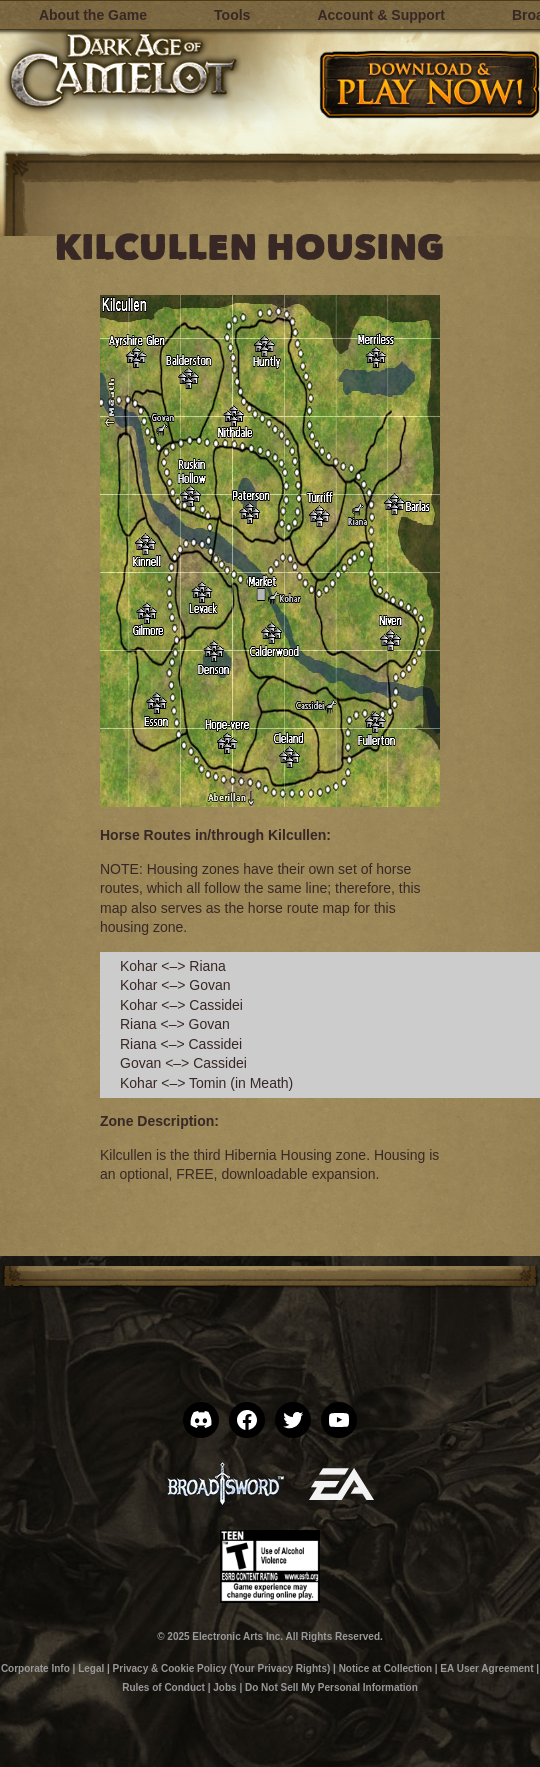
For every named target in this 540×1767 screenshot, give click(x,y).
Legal (91, 1668)
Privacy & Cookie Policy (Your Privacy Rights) (222, 1668)
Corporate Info (35, 1668)
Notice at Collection (385, 1668)
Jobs (224, 1687)
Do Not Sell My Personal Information (331, 1687)
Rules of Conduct (163, 1687)
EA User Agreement (486, 1668)
